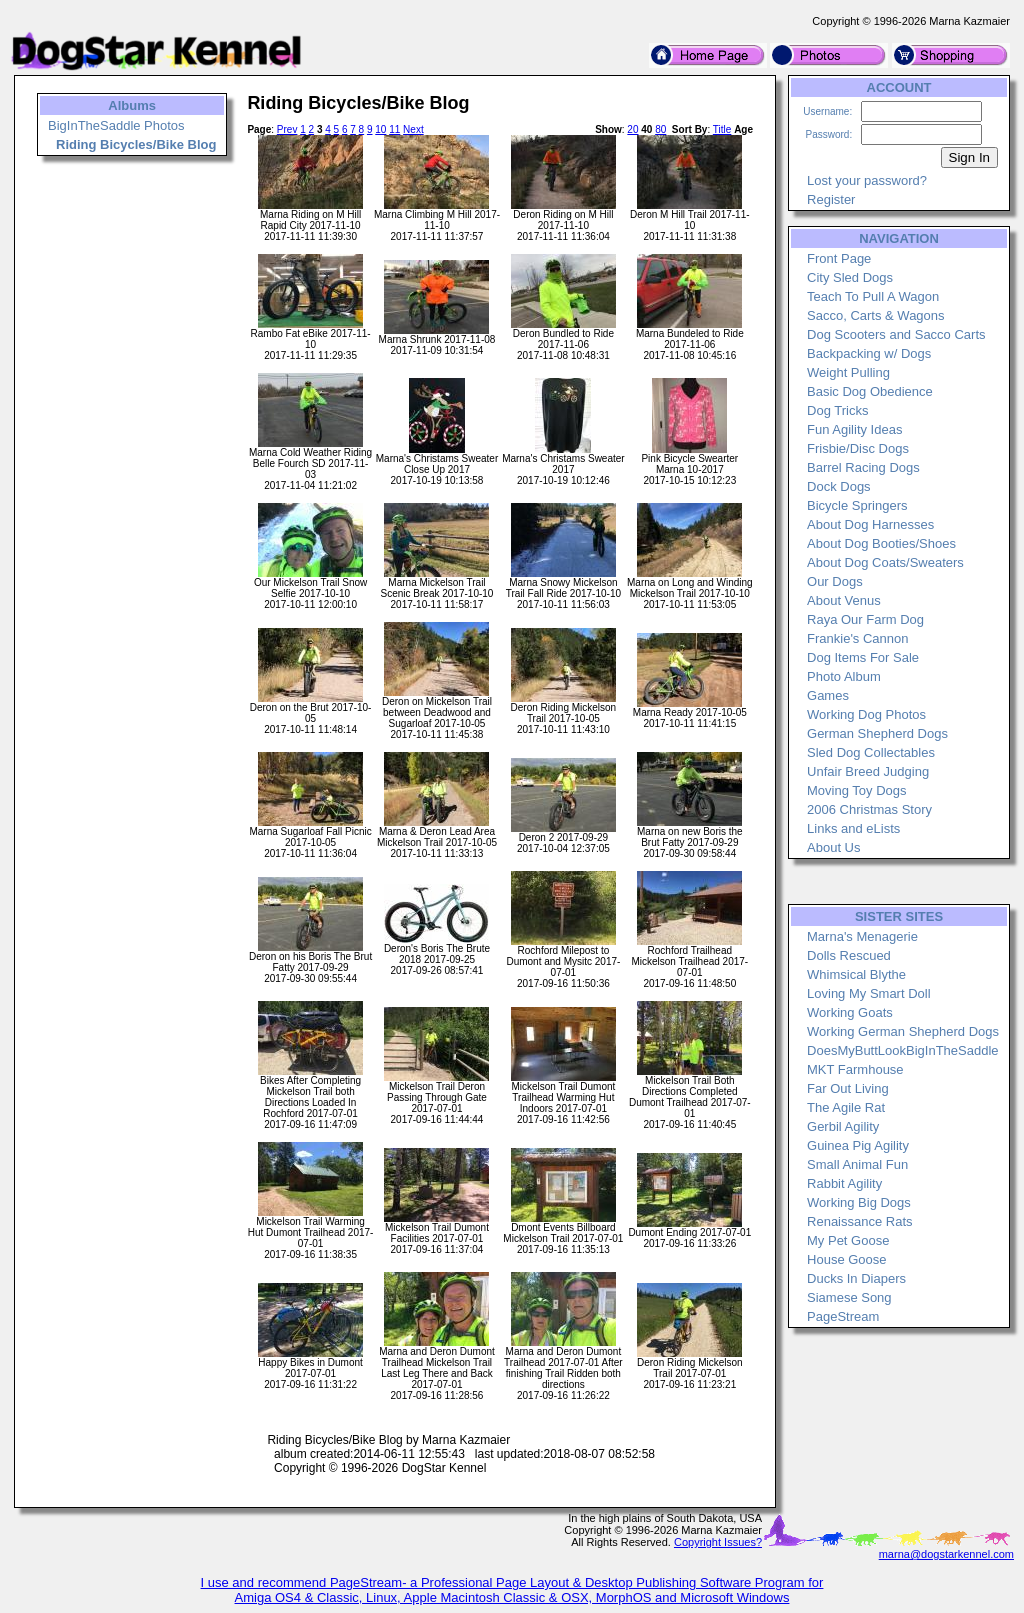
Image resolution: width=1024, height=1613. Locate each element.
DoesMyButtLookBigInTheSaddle (903, 1050)
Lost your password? (867, 180)
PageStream (843, 1316)
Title (722, 129)
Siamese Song (849, 1297)
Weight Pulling (848, 372)
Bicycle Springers (857, 505)
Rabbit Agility (844, 1183)
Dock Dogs (839, 486)
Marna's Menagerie (862, 936)
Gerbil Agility (843, 1126)
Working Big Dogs (859, 1202)
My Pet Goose (848, 1240)
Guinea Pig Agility (858, 1145)
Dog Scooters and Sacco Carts (896, 334)
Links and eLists (853, 828)
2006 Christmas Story (869, 809)
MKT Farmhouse (855, 1069)
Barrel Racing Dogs (863, 467)
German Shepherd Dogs (877, 733)
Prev (287, 129)
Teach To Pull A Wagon (873, 296)
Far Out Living (848, 1088)
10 (380, 129)
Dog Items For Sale (863, 657)
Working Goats (850, 1012)
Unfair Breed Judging (868, 771)
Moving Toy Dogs (856, 790)
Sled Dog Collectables (871, 752)
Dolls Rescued (849, 955)
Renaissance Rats (860, 1221)
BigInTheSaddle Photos (116, 125)
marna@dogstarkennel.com (946, 1554)
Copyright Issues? (718, 1542)
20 (632, 129)
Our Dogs (835, 581)
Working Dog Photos (866, 714)
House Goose (847, 1259)
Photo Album (844, 676)
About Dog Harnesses (870, 524)
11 (394, 129)
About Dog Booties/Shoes (881, 543)
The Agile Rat (846, 1107)
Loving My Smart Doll (869, 993)
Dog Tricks (837, 410)
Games (828, 695)
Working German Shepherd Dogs (903, 1031)
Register (831, 199)
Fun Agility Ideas (854, 429)
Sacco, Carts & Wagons (876, 315)
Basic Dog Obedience (870, 391)
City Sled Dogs (850, 277)
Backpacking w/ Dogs (869, 353)
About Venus (844, 600)
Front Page (839, 258)
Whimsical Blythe (856, 974)
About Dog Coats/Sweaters (885, 562)
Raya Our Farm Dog (865, 619)
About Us (833, 847)
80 (660, 129)
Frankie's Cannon (857, 638)
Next (413, 129)
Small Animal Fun (857, 1164)
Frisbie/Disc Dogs (858, 448)
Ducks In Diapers (856, 1278)
